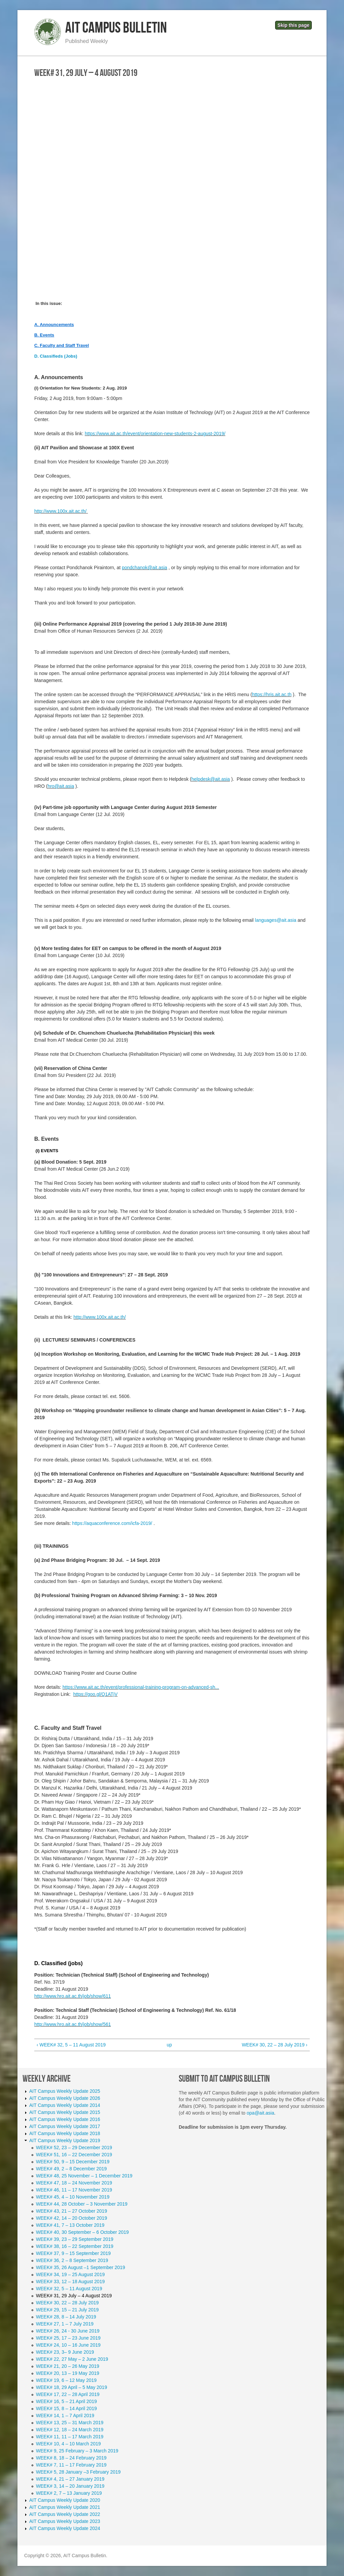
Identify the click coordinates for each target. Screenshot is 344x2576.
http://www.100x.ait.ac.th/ (60, 511)
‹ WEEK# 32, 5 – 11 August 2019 (71, 2044)
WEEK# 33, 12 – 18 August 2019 (70, 2281)
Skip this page (293, 25)
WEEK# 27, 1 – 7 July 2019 (64, 2323)
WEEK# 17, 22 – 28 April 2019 (67, 2394)
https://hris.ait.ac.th (272, 694)
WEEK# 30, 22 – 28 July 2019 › (274, 2044)
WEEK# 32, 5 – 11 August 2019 (69, 2288)
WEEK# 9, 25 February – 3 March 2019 (77, 2450)
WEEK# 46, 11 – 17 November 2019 (74, 2190)
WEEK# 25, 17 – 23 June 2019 (68, 2338)
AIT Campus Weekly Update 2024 (64, 2528)
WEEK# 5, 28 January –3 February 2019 (78, 2472)
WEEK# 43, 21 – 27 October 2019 (71, 2211)
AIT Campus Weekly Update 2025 (64, 2091)
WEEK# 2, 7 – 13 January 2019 (69, 2493)
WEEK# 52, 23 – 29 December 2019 (74, 2147)
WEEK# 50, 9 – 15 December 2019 (73, 2161)
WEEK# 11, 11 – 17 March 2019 (69, 2436)
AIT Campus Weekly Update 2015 (64, 2112)
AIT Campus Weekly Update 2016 (64, 2119)
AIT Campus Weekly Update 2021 (64, 2507)
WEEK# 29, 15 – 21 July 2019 (67, 2309)
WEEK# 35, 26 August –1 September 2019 (80, 2267)
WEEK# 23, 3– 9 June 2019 (65, 2352)
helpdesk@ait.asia (210, 779)
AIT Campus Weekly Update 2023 (64, 2521)
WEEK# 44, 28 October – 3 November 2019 (81, 2204)
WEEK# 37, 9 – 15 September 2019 (73, 2253)
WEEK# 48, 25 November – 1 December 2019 (84, 2175)
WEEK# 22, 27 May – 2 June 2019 (72, 2359)
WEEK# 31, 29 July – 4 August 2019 (74, 2295)
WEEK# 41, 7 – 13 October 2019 (70, 2225)
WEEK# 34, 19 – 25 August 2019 (70, 2274)
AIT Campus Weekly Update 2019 (64, 2140)
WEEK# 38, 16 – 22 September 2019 (74, 2246)
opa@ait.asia (260, 2113)
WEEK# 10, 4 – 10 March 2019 (68, 2443)
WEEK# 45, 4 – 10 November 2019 (73, 2197)
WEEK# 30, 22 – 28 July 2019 (67, 2302)
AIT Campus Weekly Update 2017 (64, 2126)
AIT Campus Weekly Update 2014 (64, 2105)
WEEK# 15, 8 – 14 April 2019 (66, 2408)
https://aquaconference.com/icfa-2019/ (112, 1523)
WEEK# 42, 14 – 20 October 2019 (71, 2218)
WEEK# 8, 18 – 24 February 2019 (71, 2457)
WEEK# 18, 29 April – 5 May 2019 (71, 2387)
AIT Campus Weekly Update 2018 (64, 2133)
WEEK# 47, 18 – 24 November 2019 (74, 2182)
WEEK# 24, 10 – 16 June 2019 (68, 2345)
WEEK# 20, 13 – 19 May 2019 (67, 2373)
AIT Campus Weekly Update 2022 (64, 2514)
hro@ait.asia (61, 786)
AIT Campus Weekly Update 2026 (64, 2098)
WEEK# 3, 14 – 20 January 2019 (70, 2486)
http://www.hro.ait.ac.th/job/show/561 (72, 2024)
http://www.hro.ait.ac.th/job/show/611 (72, 1996)
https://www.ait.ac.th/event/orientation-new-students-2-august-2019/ (155, 433)
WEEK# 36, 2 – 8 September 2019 (72, 2260)
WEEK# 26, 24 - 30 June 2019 (67, 2331)
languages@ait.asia (275, 920)
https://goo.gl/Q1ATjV (95, 1694)
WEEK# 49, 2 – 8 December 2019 (71, 2168)
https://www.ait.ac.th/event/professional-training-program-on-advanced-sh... (140, 1687)
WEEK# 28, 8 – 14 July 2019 (66, 2316)
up (169, 2044)
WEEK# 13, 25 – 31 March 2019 (69, 2422)
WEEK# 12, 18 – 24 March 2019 (69, 2429)
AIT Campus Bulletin (116, 28)
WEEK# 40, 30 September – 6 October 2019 (82, 2232)
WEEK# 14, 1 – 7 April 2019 (65, 2415)
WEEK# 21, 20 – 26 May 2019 (67, 2366)
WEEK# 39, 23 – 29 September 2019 (74, 2239)
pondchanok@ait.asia (144, 567)
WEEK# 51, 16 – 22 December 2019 (74, 2154)
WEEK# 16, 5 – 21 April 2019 (66, 2401)
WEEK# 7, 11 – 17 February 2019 (71, 2465)
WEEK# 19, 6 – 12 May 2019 (66, 2380)
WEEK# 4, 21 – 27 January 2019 (70, 2479)
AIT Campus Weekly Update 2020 (64, 2500)
